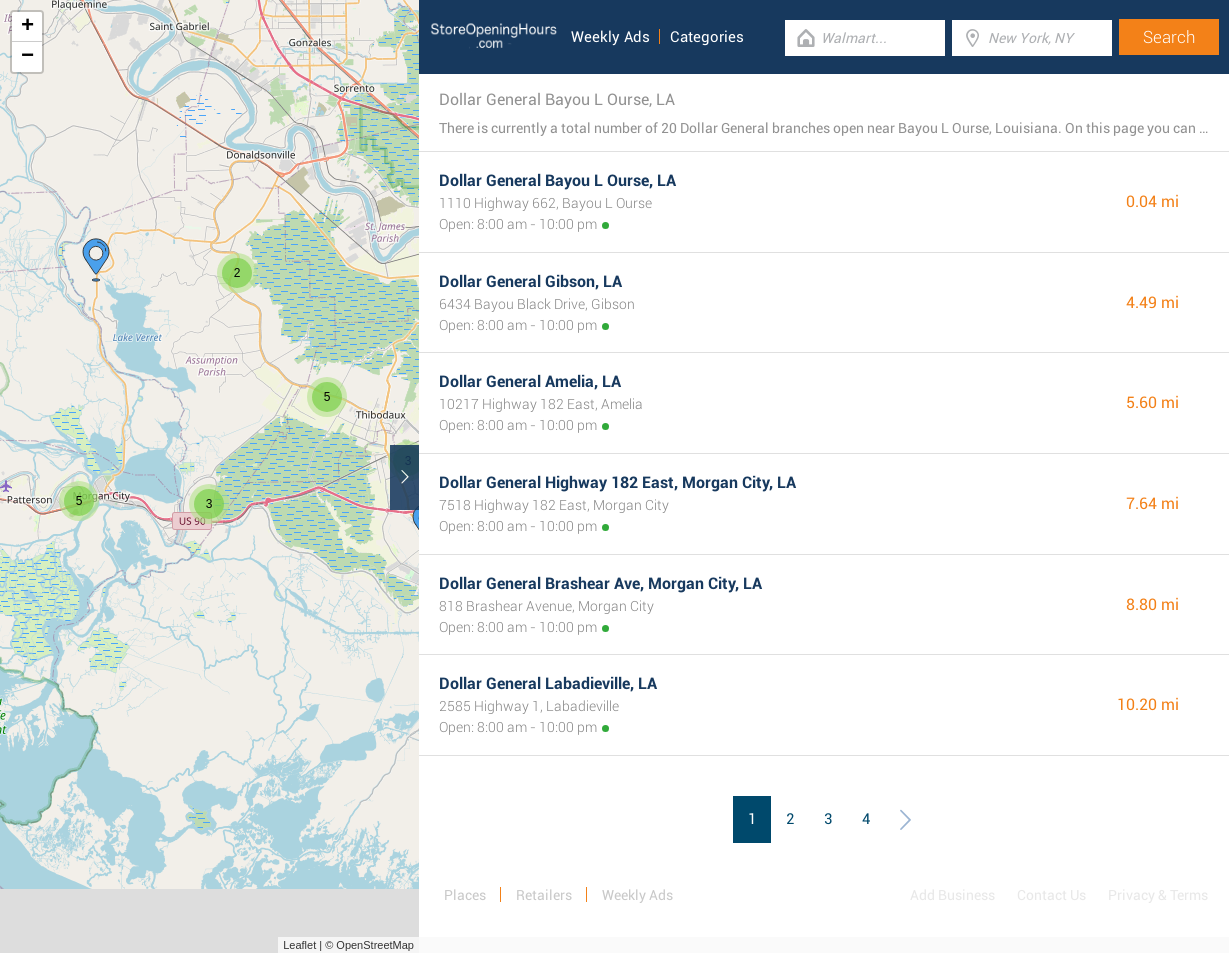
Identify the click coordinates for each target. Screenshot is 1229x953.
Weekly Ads (610, 37)
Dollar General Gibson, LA (530, 281)
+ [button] (27, 27)
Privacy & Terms (1158, 895)
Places (465, 895)
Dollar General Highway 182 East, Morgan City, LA (617, 482)
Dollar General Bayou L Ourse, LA (557, 180)
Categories (707, 37)
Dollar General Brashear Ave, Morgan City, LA (600, 583)
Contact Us (1051, 895)
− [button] (27, 57)
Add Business (952, 895)
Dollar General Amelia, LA (530, 381)
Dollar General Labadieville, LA (548, 683)
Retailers (544, 895)
